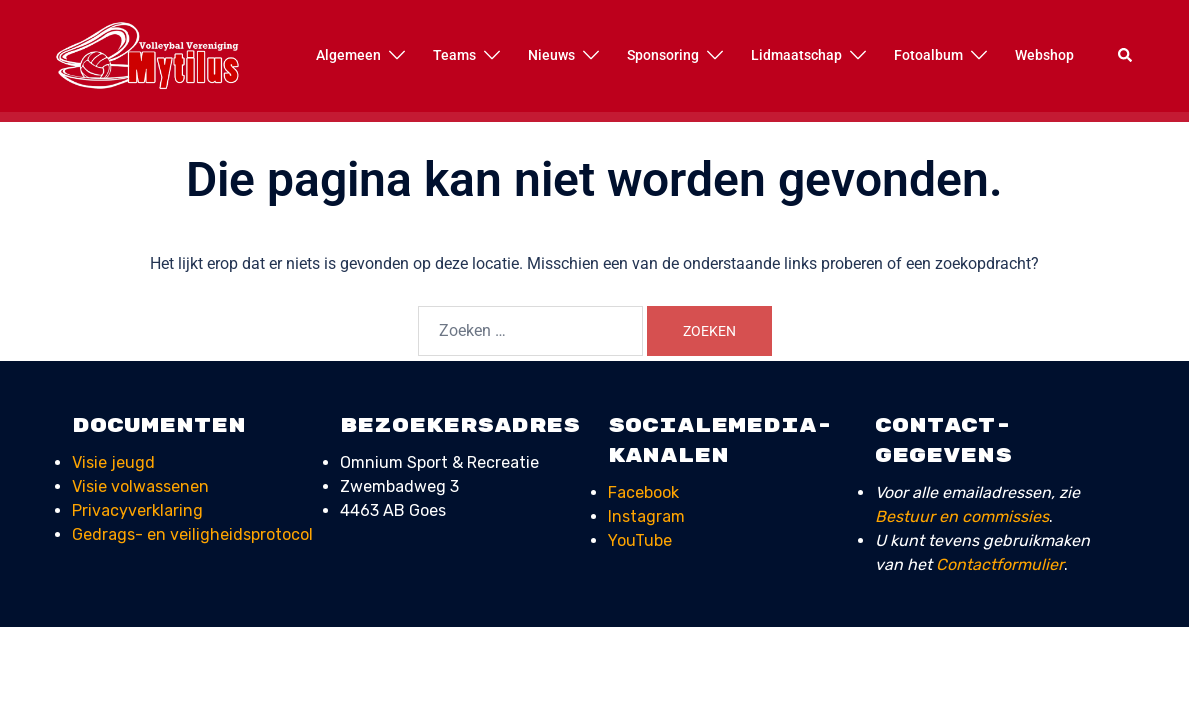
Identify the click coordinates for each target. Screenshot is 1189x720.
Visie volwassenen (140, 486)
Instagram (646, 516)
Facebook (643, 492)
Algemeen (348, 55)
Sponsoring (663, 55)
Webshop (1044, 55)
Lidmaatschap (796, 55)
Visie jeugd (113, 462)
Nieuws (551, 55)
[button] (1126, 56)
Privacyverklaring (137, 510)
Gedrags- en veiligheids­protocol (192, 534)
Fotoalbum (928, 55)
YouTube (640, 540)
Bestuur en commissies (962, 516)
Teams (454, 55)
